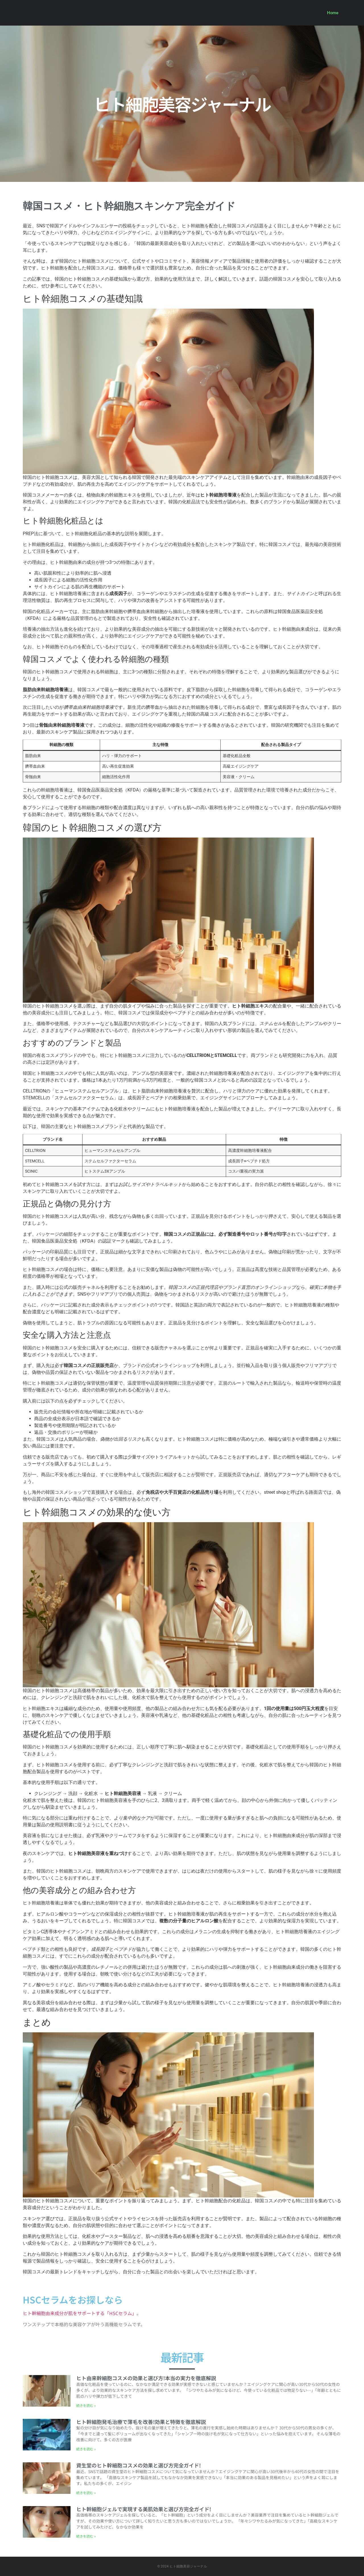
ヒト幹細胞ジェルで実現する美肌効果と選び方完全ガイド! (143, 2509)
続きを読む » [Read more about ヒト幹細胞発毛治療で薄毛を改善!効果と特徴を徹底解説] (86, 2448)
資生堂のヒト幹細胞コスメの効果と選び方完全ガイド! (138, 2465)
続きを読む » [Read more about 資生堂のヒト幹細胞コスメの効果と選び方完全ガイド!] (86, 2492)
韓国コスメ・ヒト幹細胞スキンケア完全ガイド (129, 206)
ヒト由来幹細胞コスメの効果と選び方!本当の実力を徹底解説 (146, 2378)
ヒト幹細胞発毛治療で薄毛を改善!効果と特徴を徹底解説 (141, 2421)
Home (332, 12)
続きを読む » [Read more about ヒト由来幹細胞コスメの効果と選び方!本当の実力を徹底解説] (86, 2405)
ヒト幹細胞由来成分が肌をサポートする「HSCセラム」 (79, 2313)
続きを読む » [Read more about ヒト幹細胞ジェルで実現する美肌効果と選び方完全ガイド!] (86, 2536)
